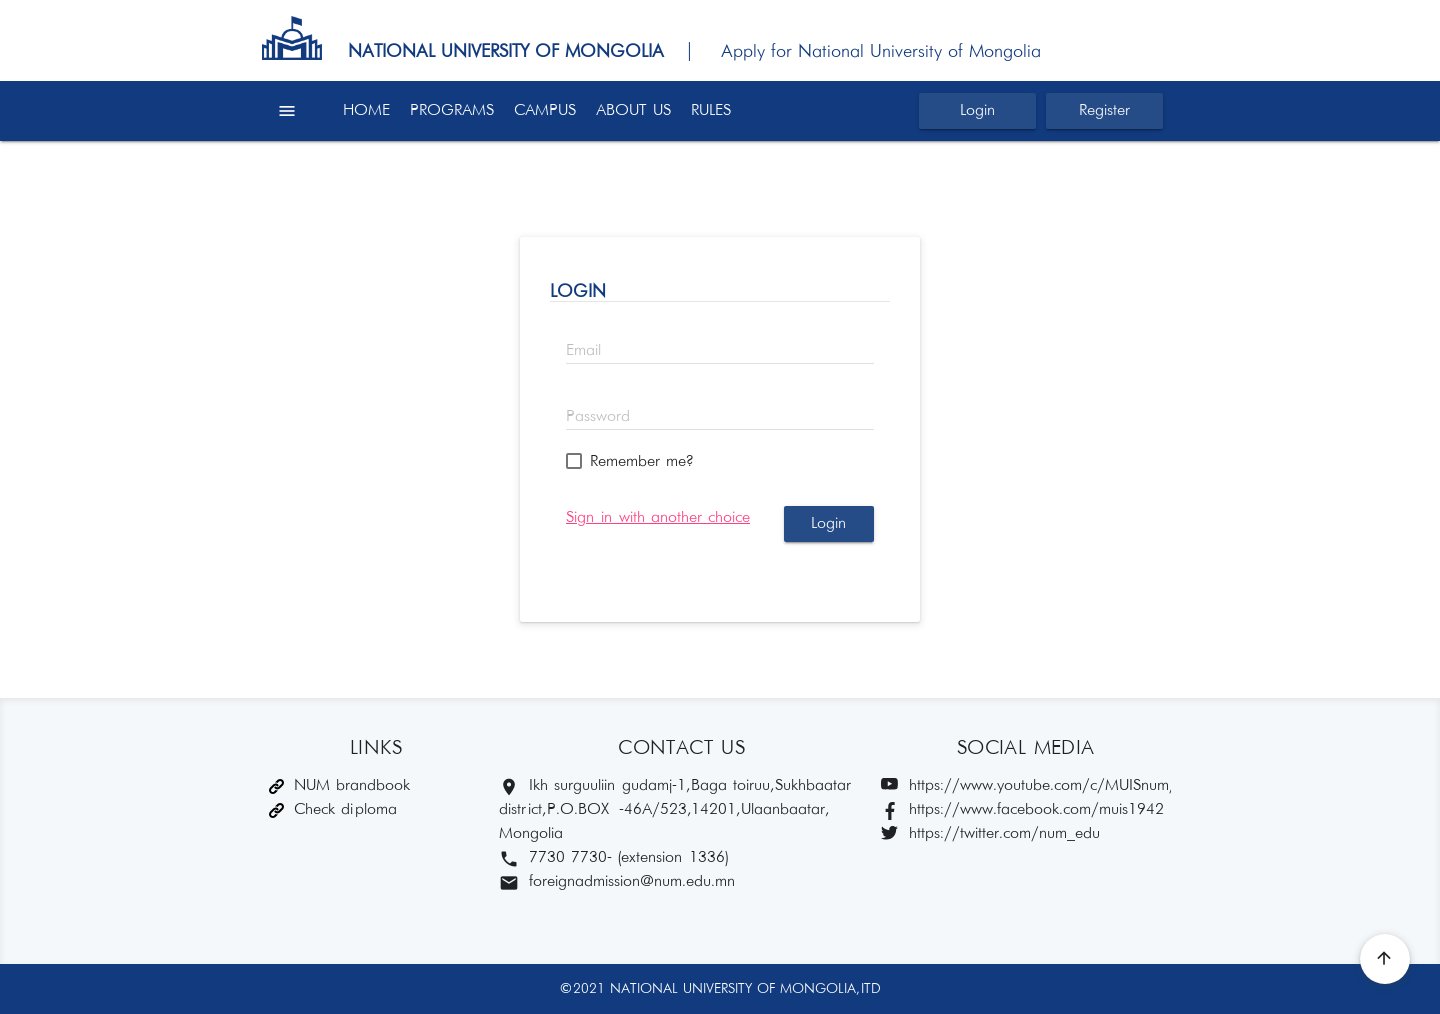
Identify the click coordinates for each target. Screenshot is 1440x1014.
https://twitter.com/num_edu (990, 834)
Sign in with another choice (658, 517)
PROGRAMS (452, 110)
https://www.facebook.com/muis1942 (1022, 810)
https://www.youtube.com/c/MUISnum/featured (1026, 786)
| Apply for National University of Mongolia (855, 51)
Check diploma (333, 809)
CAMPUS (545, 110)
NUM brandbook (339, 785)
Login (977, 110)
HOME (366, 110)
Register (1104, 110)
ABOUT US (633, 110)
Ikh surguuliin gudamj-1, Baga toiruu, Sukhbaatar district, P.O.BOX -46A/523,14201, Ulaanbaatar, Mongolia (675, 809)
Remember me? (641, 461)
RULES (711, 110)
